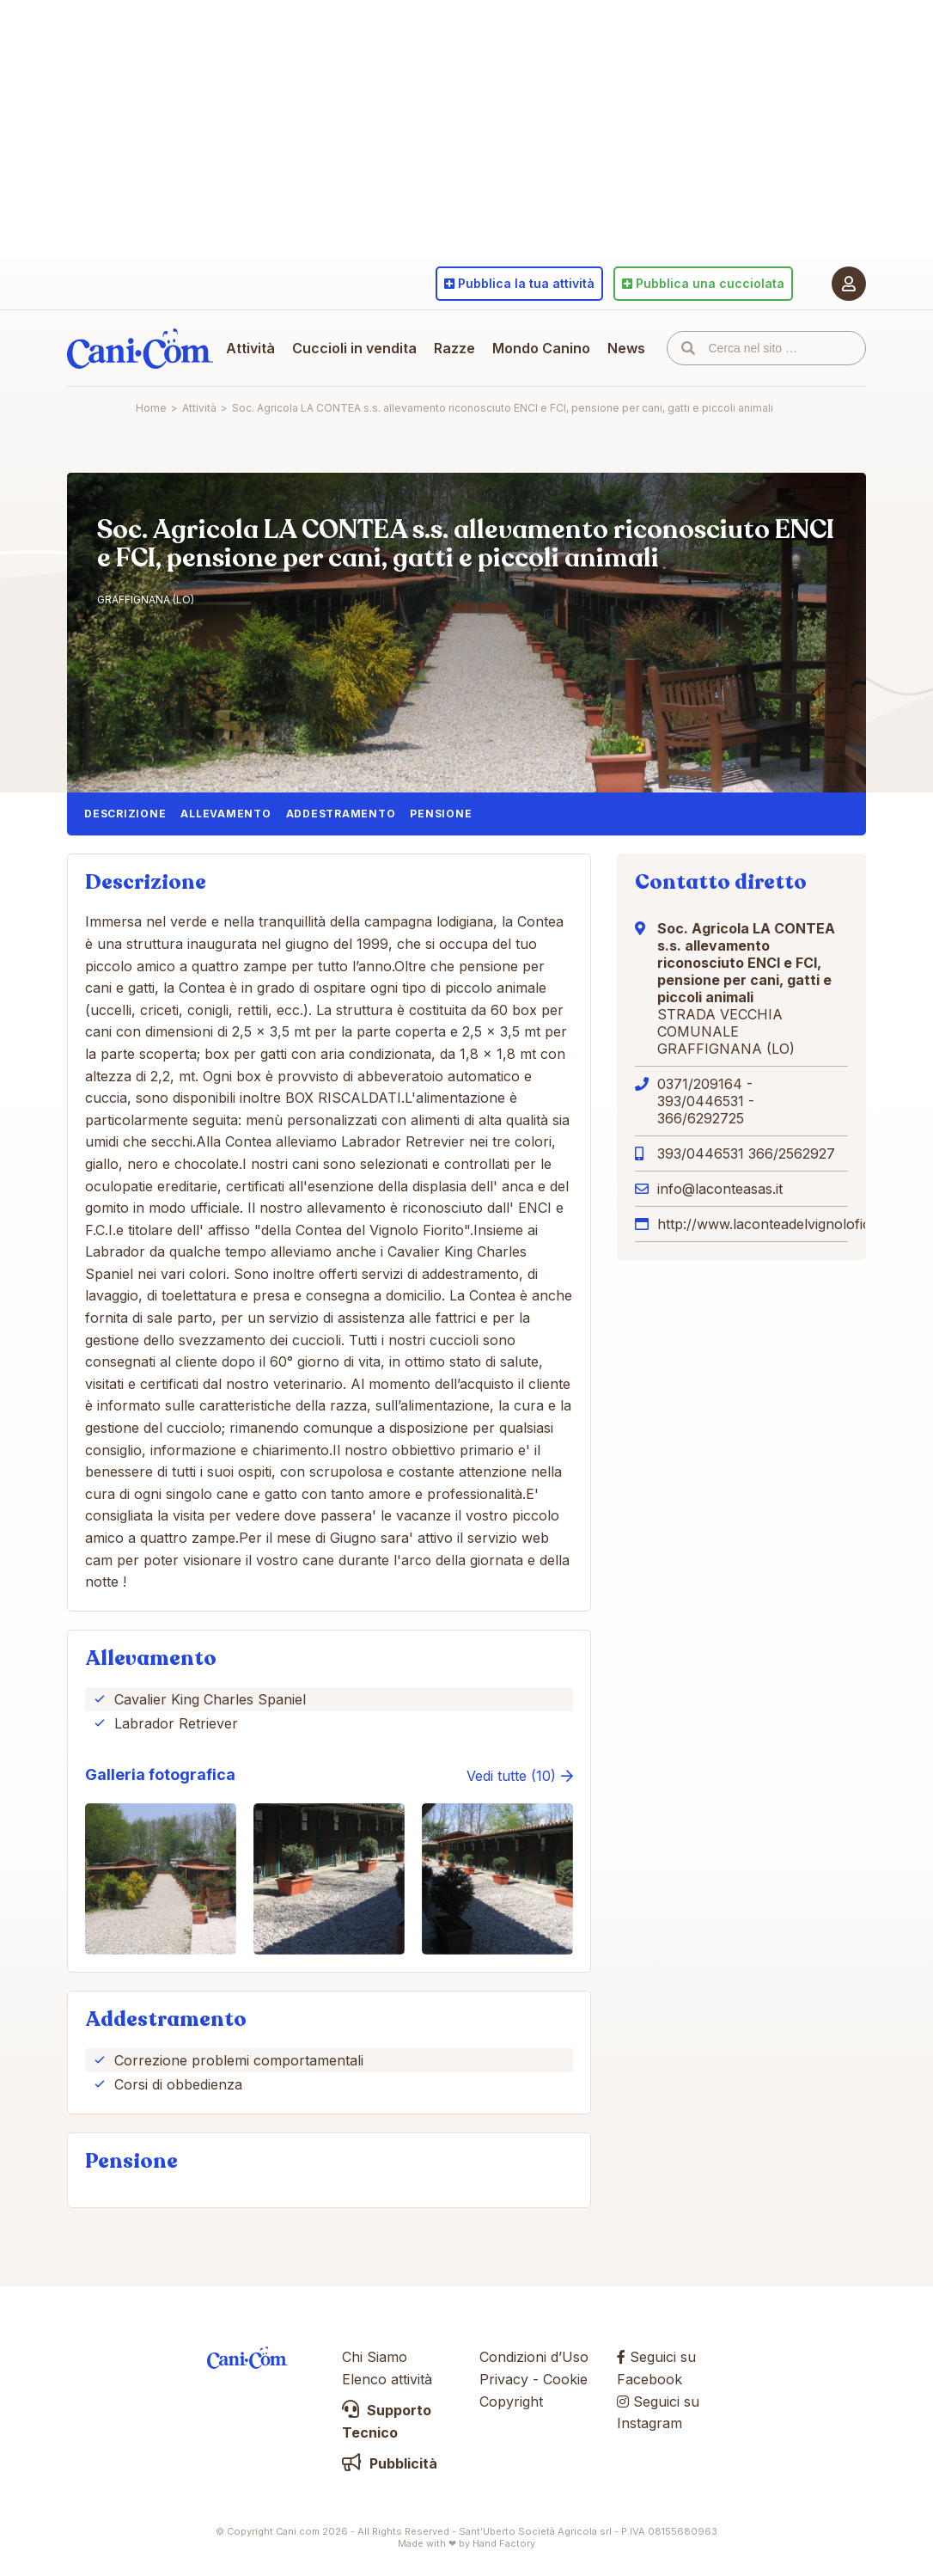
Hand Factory (504, 2543)
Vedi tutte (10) (511, 1775)
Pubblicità (389, 2463)
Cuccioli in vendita (354, 348)
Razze (454, 348)
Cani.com (140, 348)
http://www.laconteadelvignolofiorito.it (780, 1224)
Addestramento (341, 813)
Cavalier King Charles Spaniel (210, 1699)
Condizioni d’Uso (533, 2356)
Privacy (503, 2379)
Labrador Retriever (176, 1723)
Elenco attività (387, 2379)
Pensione (441, 813)
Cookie (565, 2379)
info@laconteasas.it (720, 1188)
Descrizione (125, 813)
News (626, 348)
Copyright (511, 2401)
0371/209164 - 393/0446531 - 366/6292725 (705, 1101)
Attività (250, 348)
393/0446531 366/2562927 (746, 1153)
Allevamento (225, 813)
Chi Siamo (374, 2356)
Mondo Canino (541, 348)
